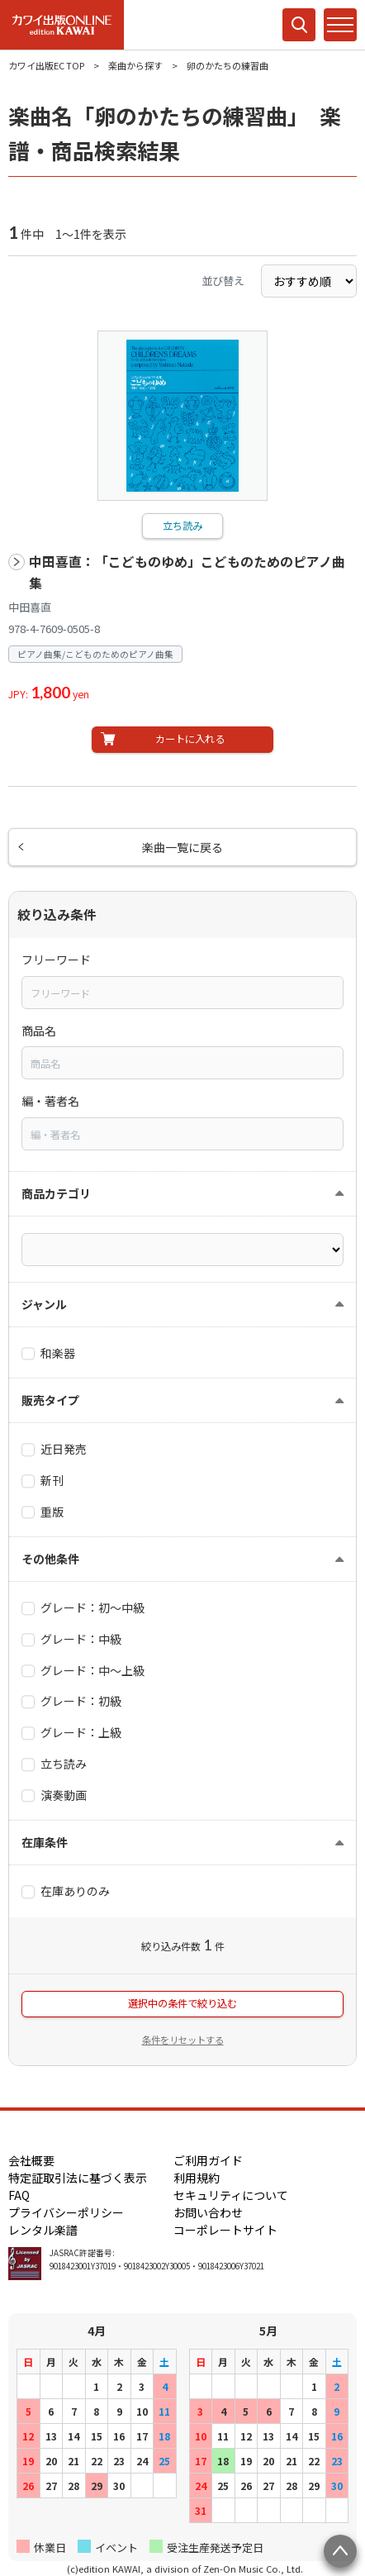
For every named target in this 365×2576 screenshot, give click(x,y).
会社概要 (31, 2160)
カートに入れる (190, 738)
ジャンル (44, 1304)
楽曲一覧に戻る (182, 847)
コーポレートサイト (225, 2229)
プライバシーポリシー (66, 2212)
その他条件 (50, 1558)
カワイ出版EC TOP (46, 65)
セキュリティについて (230, 2195)
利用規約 (196, 2177)
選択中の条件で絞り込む (182, 2003)
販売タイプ (50, 1400)
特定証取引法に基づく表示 (77, 2177)
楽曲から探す (135, 65)
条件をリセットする (183, 2039)
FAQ (19, 2195)
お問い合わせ (208, 2212)
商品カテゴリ (56, 1193)
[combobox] (182, 992)
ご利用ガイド (208, 2160)
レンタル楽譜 (43, 2229)
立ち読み (182, 525)
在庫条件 (44, 1842)
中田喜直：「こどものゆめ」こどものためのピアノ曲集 (187, 572)
